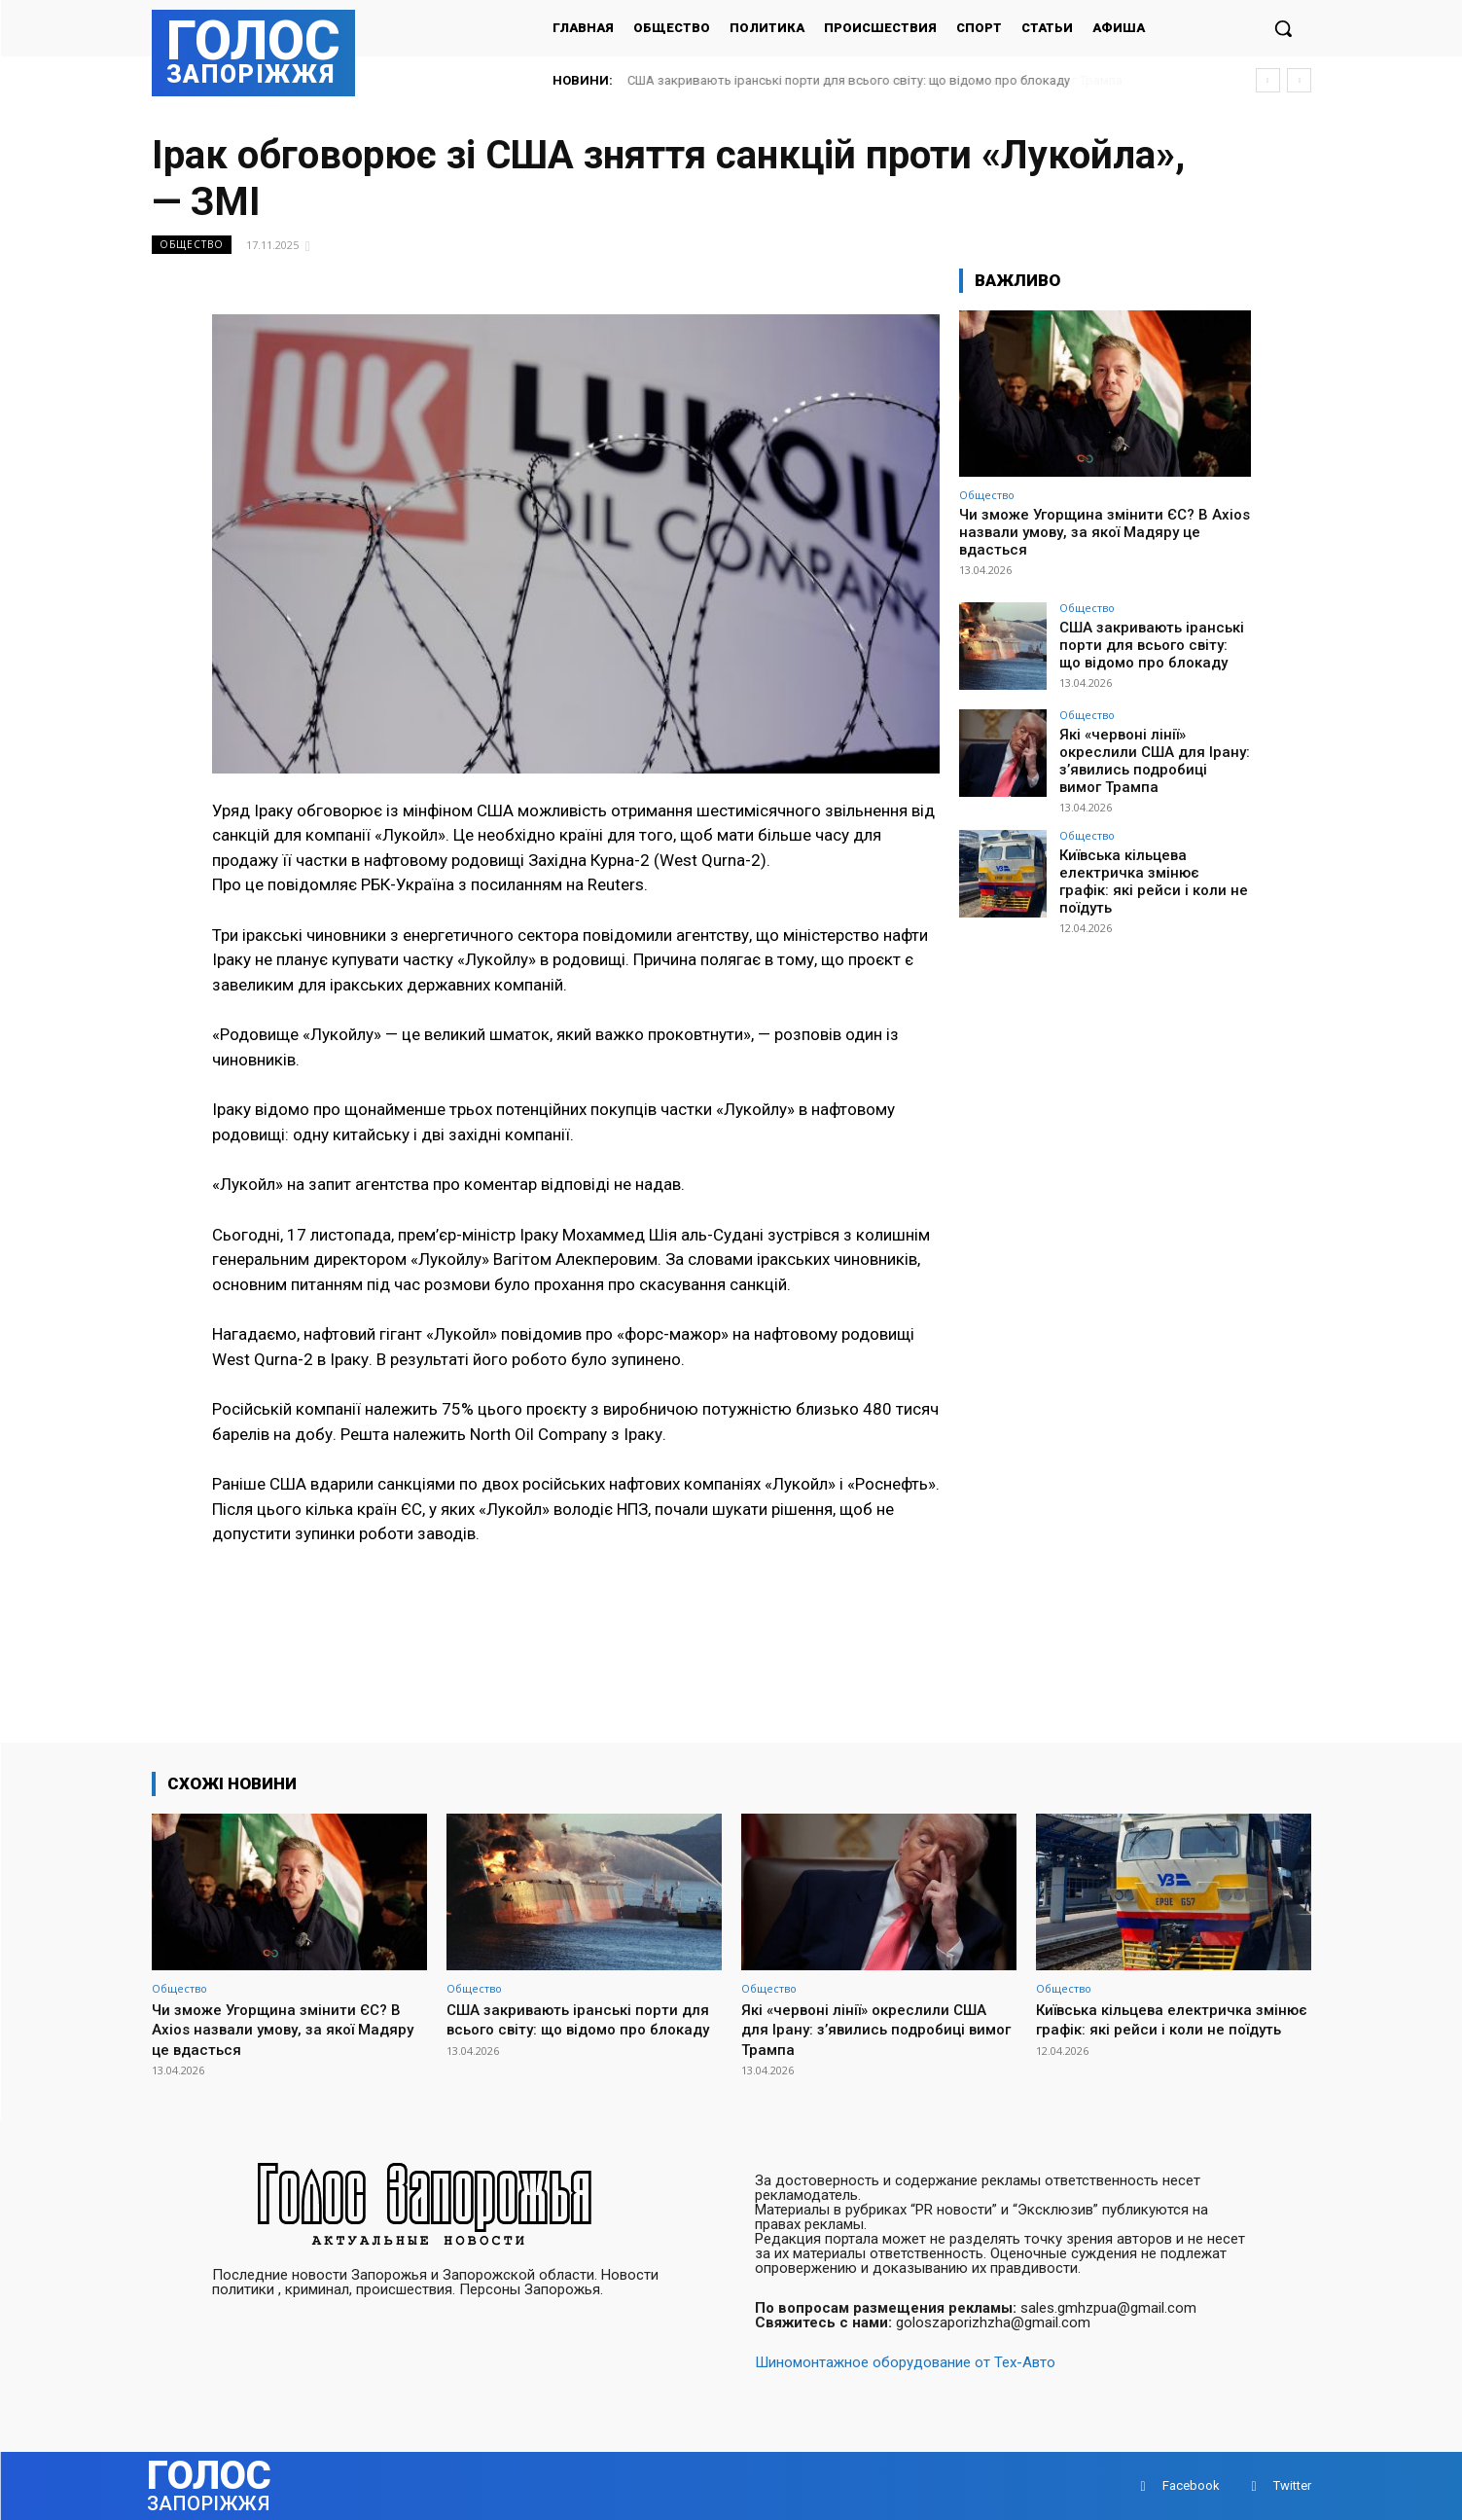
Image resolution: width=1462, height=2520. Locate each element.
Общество (192, 244)
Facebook (1191, 2485)
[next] (1299, 80)
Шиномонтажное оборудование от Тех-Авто (905, 2362)
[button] (1283, 28)
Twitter (1292, 2485)
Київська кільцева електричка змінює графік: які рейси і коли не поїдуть (1149, 866)
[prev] (1268, 80)
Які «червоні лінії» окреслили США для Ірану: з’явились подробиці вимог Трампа (1150, 758)
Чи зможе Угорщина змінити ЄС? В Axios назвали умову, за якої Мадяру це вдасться (1104, 532)
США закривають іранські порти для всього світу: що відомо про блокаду (848, 80)
